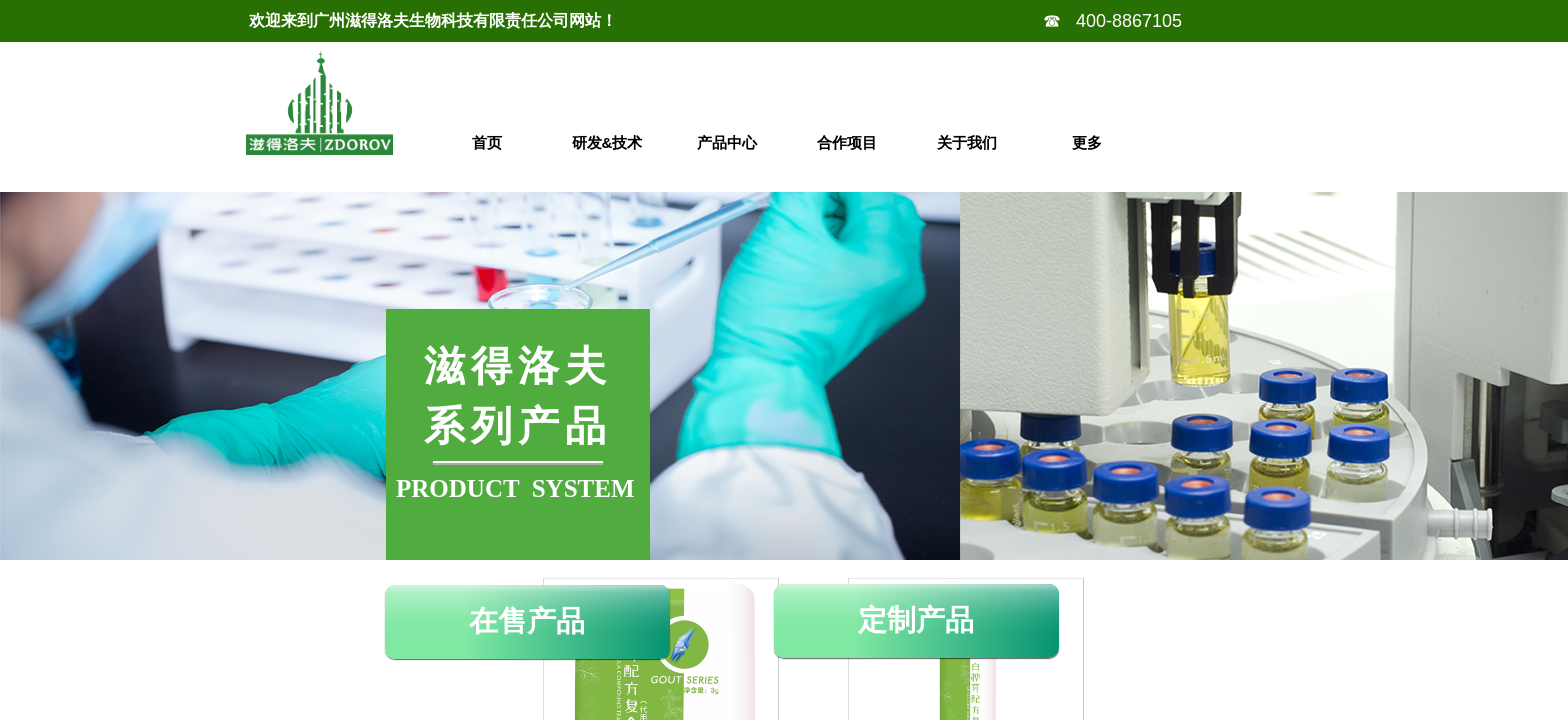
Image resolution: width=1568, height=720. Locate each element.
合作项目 (847, 142)
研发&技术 (607, 142)
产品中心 (727, 142)
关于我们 (967, 142)
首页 (487, 142)
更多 (1087, 142)
